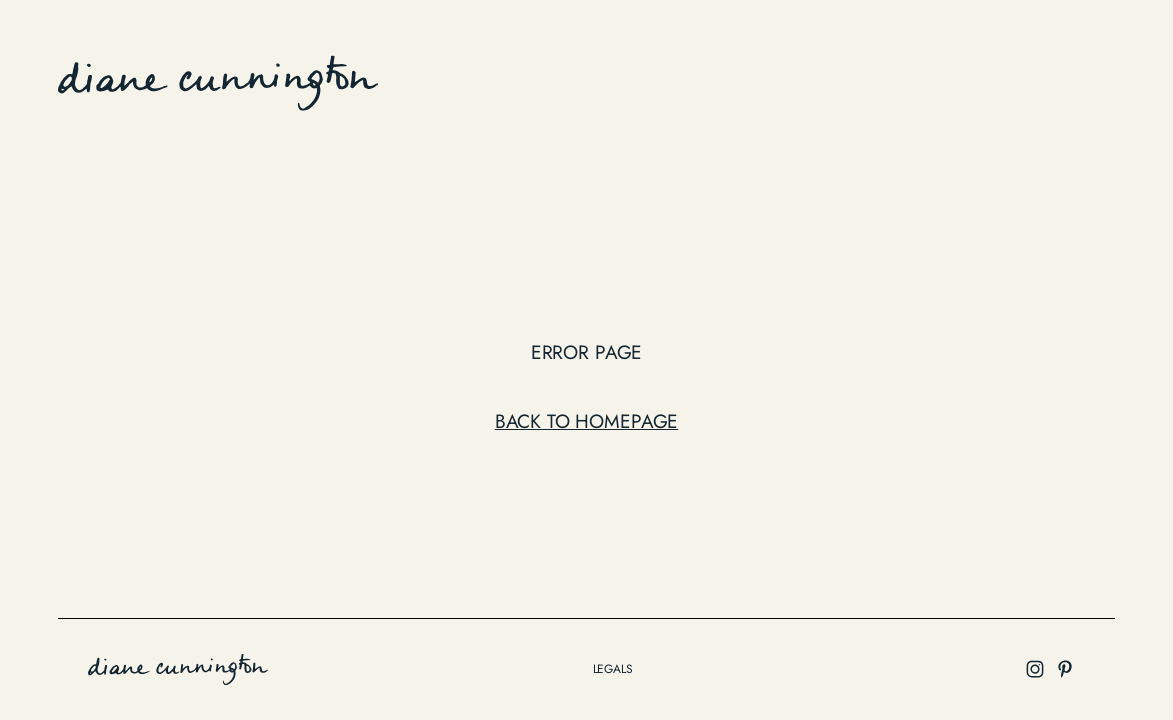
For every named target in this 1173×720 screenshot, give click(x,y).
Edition (699, 79)
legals (613, 669)
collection (794, 79)
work (627, 79)
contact (964, 79)
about (884, 79)
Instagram (1062, 79)
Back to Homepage (587, 421)
